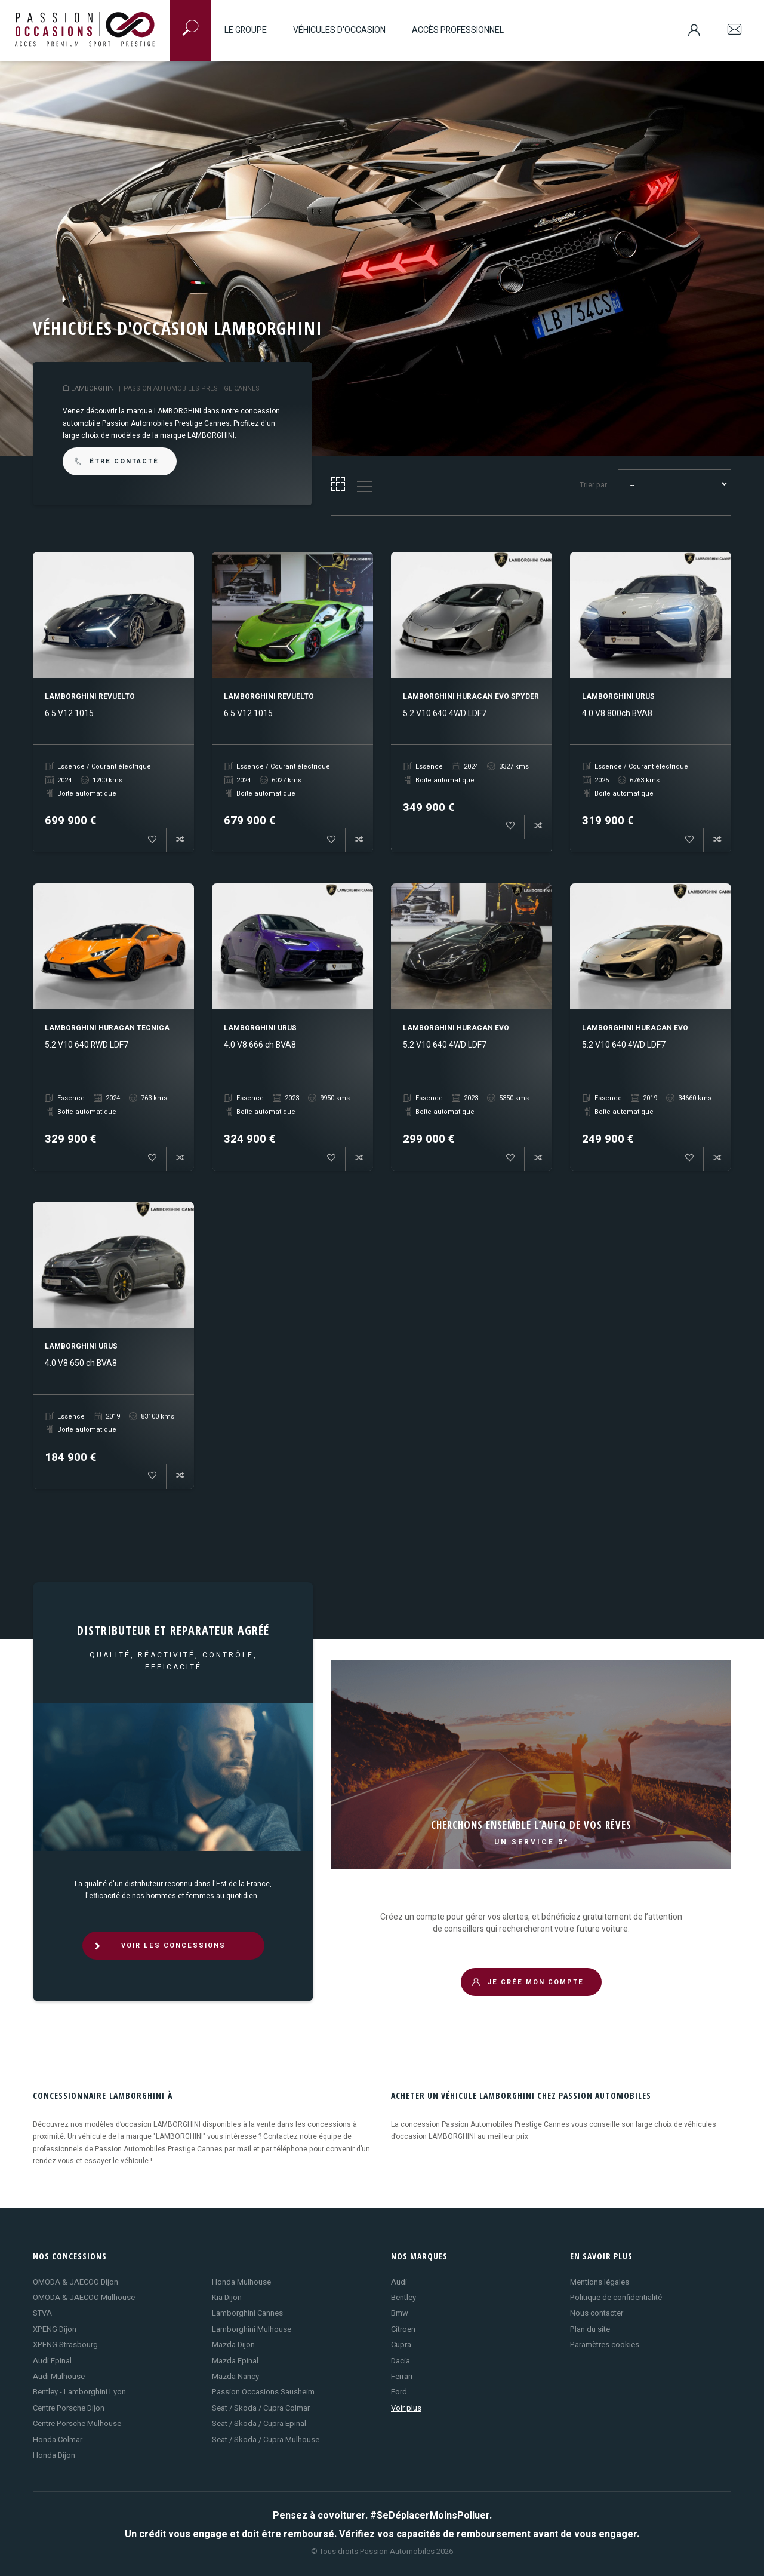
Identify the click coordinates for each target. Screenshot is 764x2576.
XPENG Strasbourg (65, 2344)
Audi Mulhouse (59, 2376)
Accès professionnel (458, 30)
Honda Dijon (54, 2455)
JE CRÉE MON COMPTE (528, 1982)
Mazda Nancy (235, 2376)
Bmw (399, 2313)
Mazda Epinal (235, 2360)
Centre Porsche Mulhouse (77, 2423)
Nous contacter (596, 2313)
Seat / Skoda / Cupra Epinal (259, 2423)
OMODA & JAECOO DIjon (75, 2282)
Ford (399, 2391)
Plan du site (590, 2329)
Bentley (403, 2297)
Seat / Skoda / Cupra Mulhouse (265, 2439)
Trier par (593, 485)
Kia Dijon (227, 2297)
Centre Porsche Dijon (68, 2408)
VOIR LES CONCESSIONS (159, 1946)
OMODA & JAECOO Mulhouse (84, 2297)
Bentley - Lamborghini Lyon (79, 2391)
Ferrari (401, 2376)
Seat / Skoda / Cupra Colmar (261, 2408)
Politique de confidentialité (616, 2297)
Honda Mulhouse (241, 2282)
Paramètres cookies (604, 2344)
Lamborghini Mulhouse (251, 2329)
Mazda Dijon (233, 2344)
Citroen (403, 2329)
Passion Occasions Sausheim (263, 2391)
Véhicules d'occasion (339, 30)
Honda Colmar (57, 2439)
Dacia (400, 2360)
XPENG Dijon (54, 2329)
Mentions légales (599, 2282)
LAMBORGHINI (93, 388)
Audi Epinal (52, 2360)
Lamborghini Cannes (247, 2313)
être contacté (116, 461)
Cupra (401, 2344)
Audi (399, 2282)
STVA (42, 2313)
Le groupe (245, 30)
